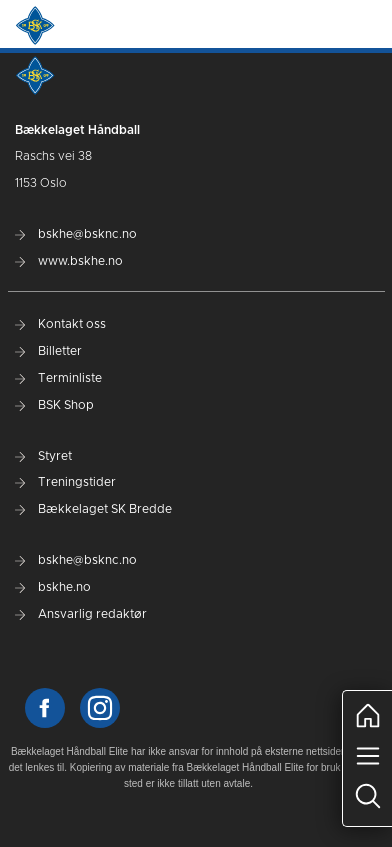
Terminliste (58, 378)
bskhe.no (53, 587)
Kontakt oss (60, 324)
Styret (43, 456)
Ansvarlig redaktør (81, 614)
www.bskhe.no (69, 261)
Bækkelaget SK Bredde (93, 509)
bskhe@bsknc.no (76, 234)
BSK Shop (54, 405)
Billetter (48, 351)
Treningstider (65, 482)
